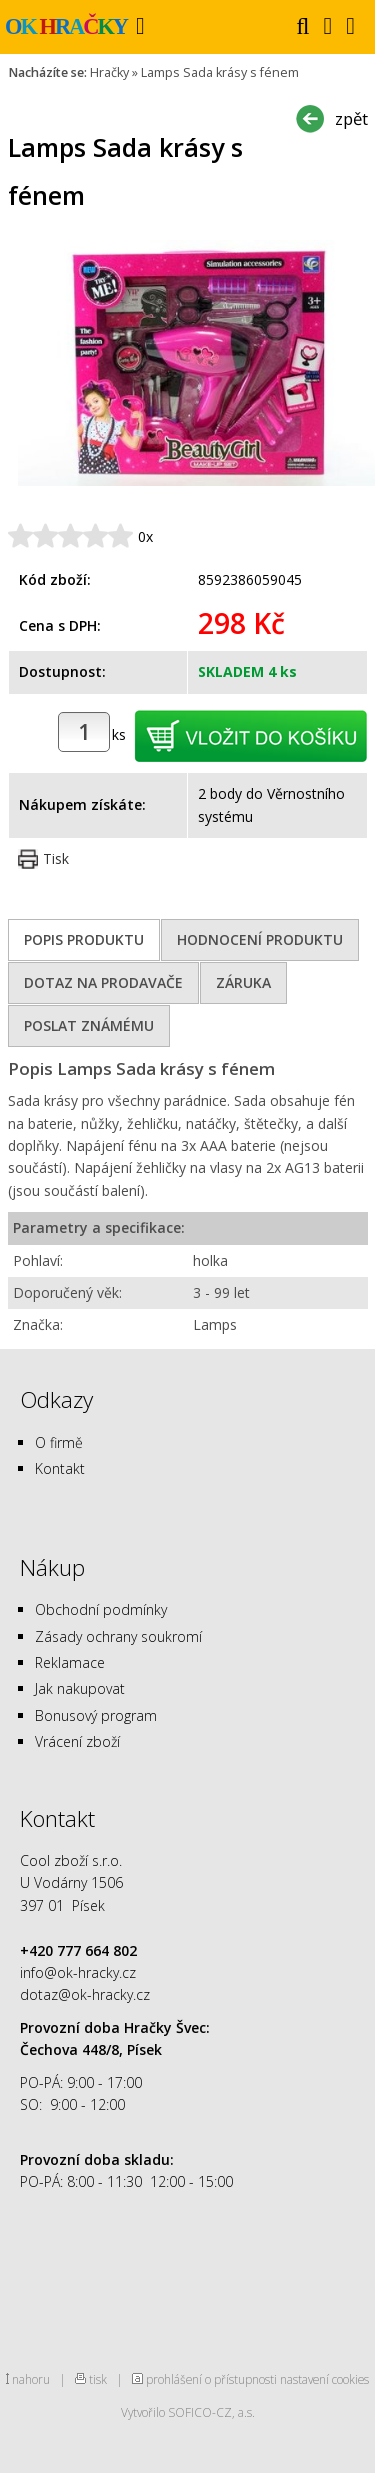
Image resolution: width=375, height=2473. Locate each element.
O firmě (59, 1442)
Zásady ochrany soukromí (118, 1636)
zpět (351, 118)
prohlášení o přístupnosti (211, 2379)
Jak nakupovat (80, 1688)
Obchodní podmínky (101, 1609)
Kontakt (60, 1468)
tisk (98, 2379)
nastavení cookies (324, 2379)
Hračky (109, 72)
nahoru (31, 2379)
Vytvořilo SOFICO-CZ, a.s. (188, 2412)
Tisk (56, 858)
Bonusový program (96, 1715)
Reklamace (70, 1662)
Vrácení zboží (77, 1741)
